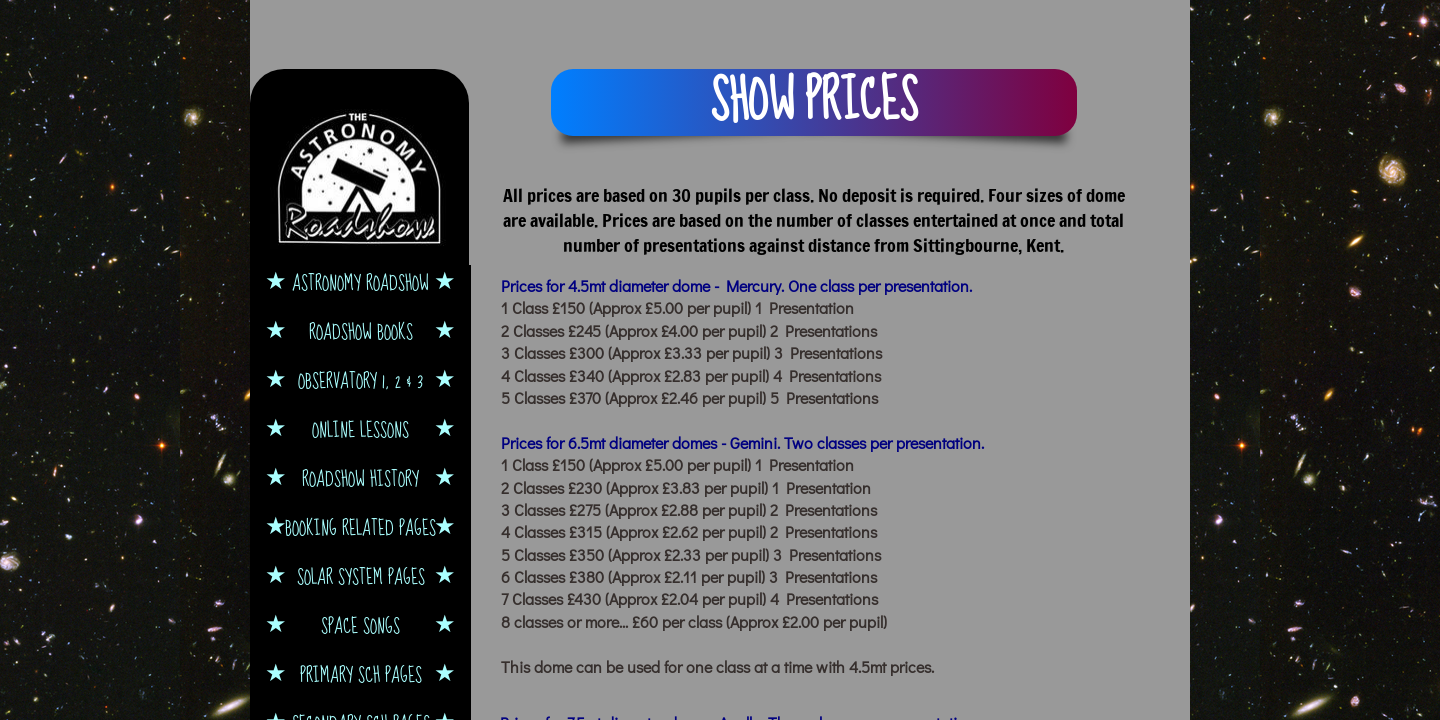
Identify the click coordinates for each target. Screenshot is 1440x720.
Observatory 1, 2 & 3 (360, 380)
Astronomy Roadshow (360, 282)
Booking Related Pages (360, 527)
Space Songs (360, 625)
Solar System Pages (361, 576)
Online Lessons (360, 429)
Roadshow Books (361, 331)
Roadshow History (360, 478)
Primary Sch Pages (361, 674)
